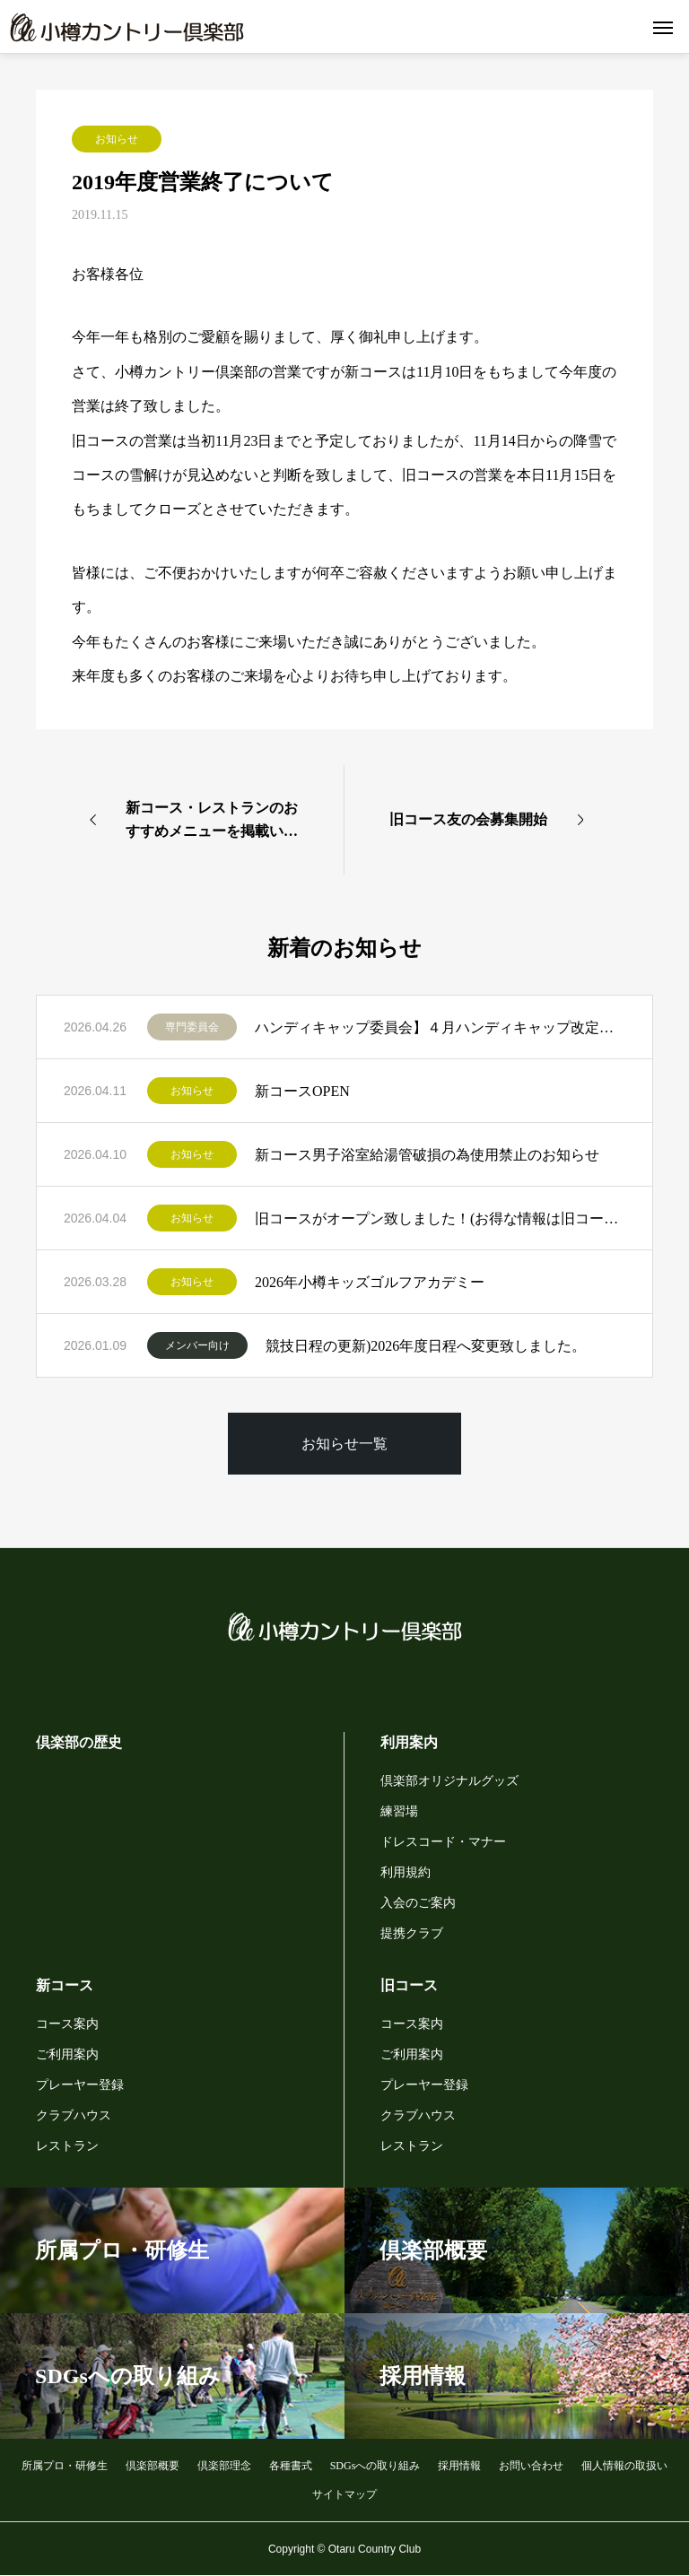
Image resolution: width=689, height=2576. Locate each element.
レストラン (67, 2146)
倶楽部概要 (152, 2465)
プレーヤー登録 (80, 2085)
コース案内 (67, 2024)
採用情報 (459, 2465)
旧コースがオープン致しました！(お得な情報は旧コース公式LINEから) (440, 1218)
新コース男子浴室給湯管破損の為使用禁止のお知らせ (427, 1154)
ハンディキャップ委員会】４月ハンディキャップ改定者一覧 (440, 1027)
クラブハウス (73, 2115)
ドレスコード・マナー (443, 1842)
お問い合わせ (531, 2465)
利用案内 (409, 1742)
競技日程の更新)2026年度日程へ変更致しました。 (426, 1345)
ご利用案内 (67, 2054)
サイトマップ (344, 2494)
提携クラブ (411, 1933)
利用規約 (405, 1872)
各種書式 (290, 2465)
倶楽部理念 (224, 2465)
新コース (64, 1985)
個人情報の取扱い (624, 2465)
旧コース (409, 1985)
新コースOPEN (302, 1091)
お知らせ (116, 139)
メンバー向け (197, 1345)
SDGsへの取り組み (375, 2465)
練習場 (399, 1811)
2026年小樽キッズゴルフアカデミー (369, 1282)
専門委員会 (192, 1027)
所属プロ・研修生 (65, 2465)
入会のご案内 (418, 1903)
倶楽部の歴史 (79, 1742)
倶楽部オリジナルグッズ (449, 1781)
